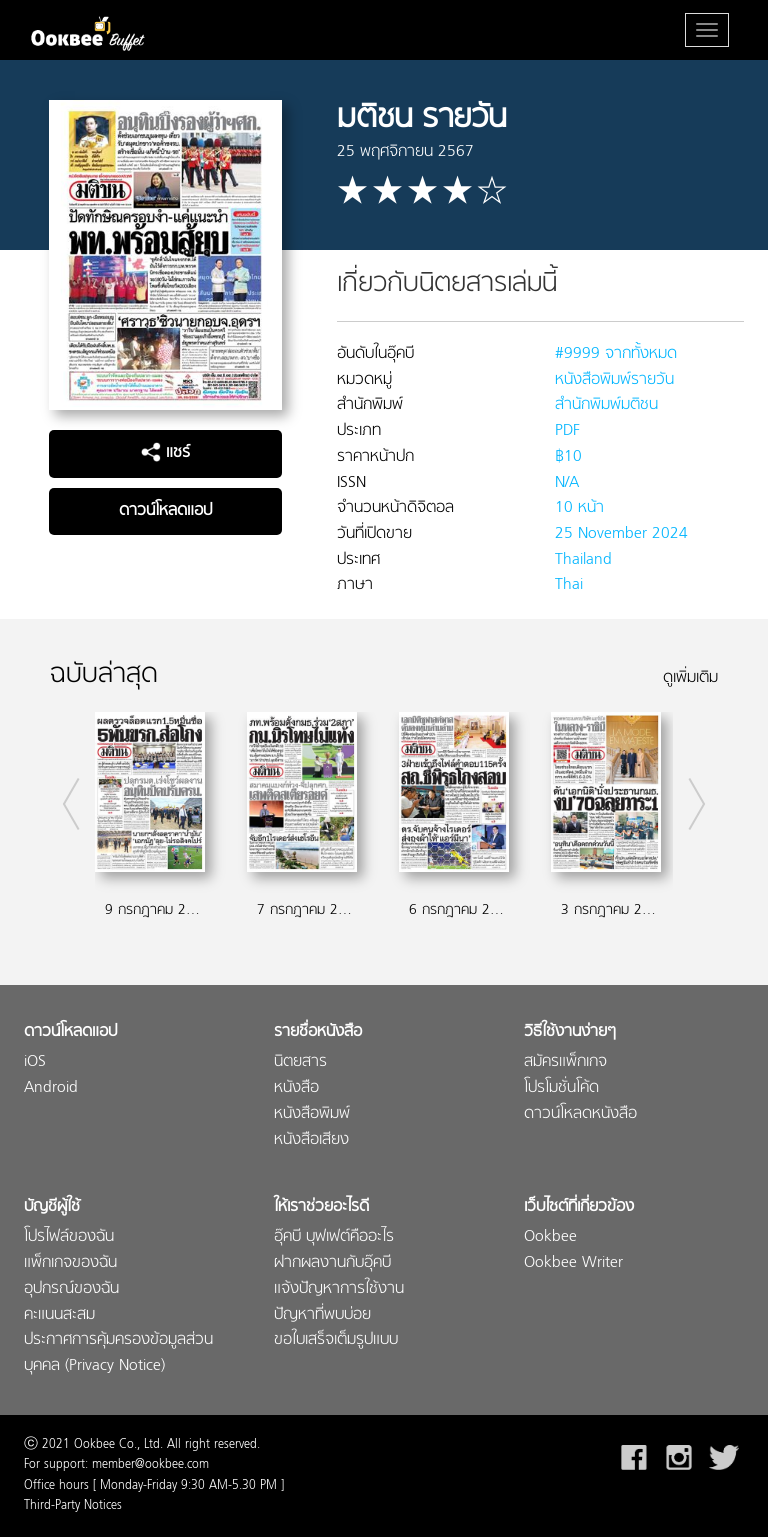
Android (51, 1088)
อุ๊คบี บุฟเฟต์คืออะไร (334, 1237)
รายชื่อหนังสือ (318, 1032)
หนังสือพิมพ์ (312, 1114)
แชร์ (165, 453)
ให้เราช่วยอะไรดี (321, 1207)
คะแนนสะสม (59, 1315)
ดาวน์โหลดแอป (165, 511)
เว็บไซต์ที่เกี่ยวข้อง (579, 1207)
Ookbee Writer (573, 1263)
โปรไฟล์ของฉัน (69, 1237)
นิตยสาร (300, 1062)
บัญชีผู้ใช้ (52, 1207)
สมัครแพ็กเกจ (565, 1062)
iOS (35, 1062)
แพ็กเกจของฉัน (70, 1263)
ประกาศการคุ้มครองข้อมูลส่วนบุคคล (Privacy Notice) (118, 1353)
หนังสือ (296, 1088)
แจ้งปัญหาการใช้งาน (339, 1289)
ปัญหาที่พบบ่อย (322, 1315)
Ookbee (550, 1237)
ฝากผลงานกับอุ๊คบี (332, 1263)
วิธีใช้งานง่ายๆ (570, 1032)
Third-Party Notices (73, 1506)
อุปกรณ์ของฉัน (71, 1289)
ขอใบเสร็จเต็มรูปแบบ (336, 1340)
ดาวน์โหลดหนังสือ (580, 1114)
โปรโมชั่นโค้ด (561, 1088)
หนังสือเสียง (311, 1140)
